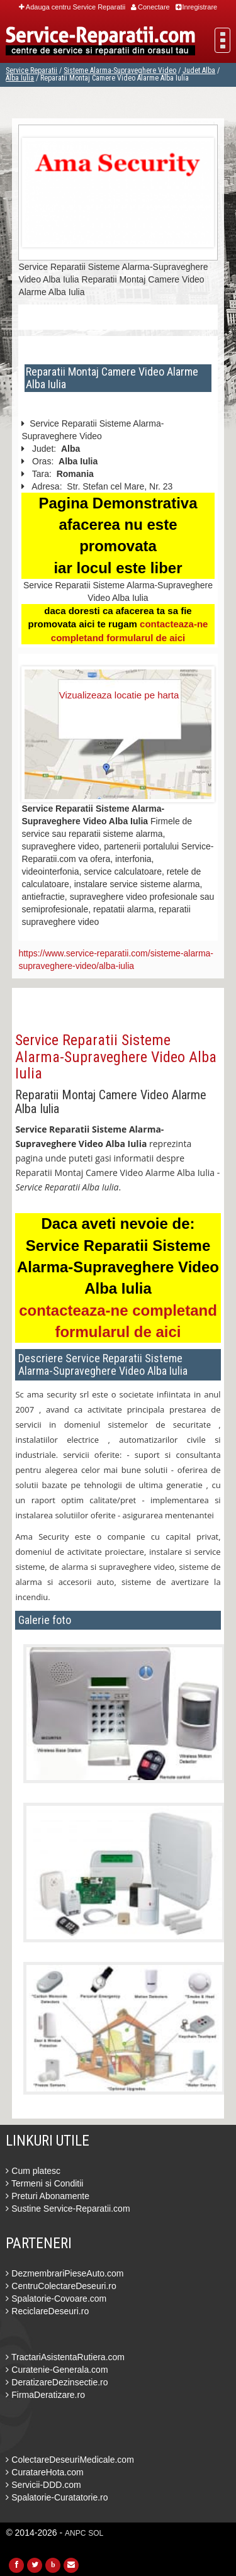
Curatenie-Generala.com (57, 2370)
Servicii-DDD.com (43, 2485)
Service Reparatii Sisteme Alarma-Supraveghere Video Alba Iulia (115, 1056)
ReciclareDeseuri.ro (47, 2311)
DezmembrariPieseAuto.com (64, 2273)
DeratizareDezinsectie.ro (57, 2382)
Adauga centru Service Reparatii (72, 7)
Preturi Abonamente (47, 2196)
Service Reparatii (31, 70)
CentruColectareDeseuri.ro (61, 2286)
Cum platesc (33, 2171)
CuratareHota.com (44, 2472)
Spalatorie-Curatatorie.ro (57, 2497)
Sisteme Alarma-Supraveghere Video (120, 70)
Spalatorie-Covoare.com (56, 2298)
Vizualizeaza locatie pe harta (119, 695)
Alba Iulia (20, 78)
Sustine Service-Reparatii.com (68, 2209)
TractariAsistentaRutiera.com (65, 2357)
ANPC (75, 2533)
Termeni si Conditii (44, 2183)
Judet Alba (199, 70)
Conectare (150, 7)
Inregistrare (197, 7)
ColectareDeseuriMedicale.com (69, 2460)
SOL (95, 2533)
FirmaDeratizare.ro (45, 2395)
